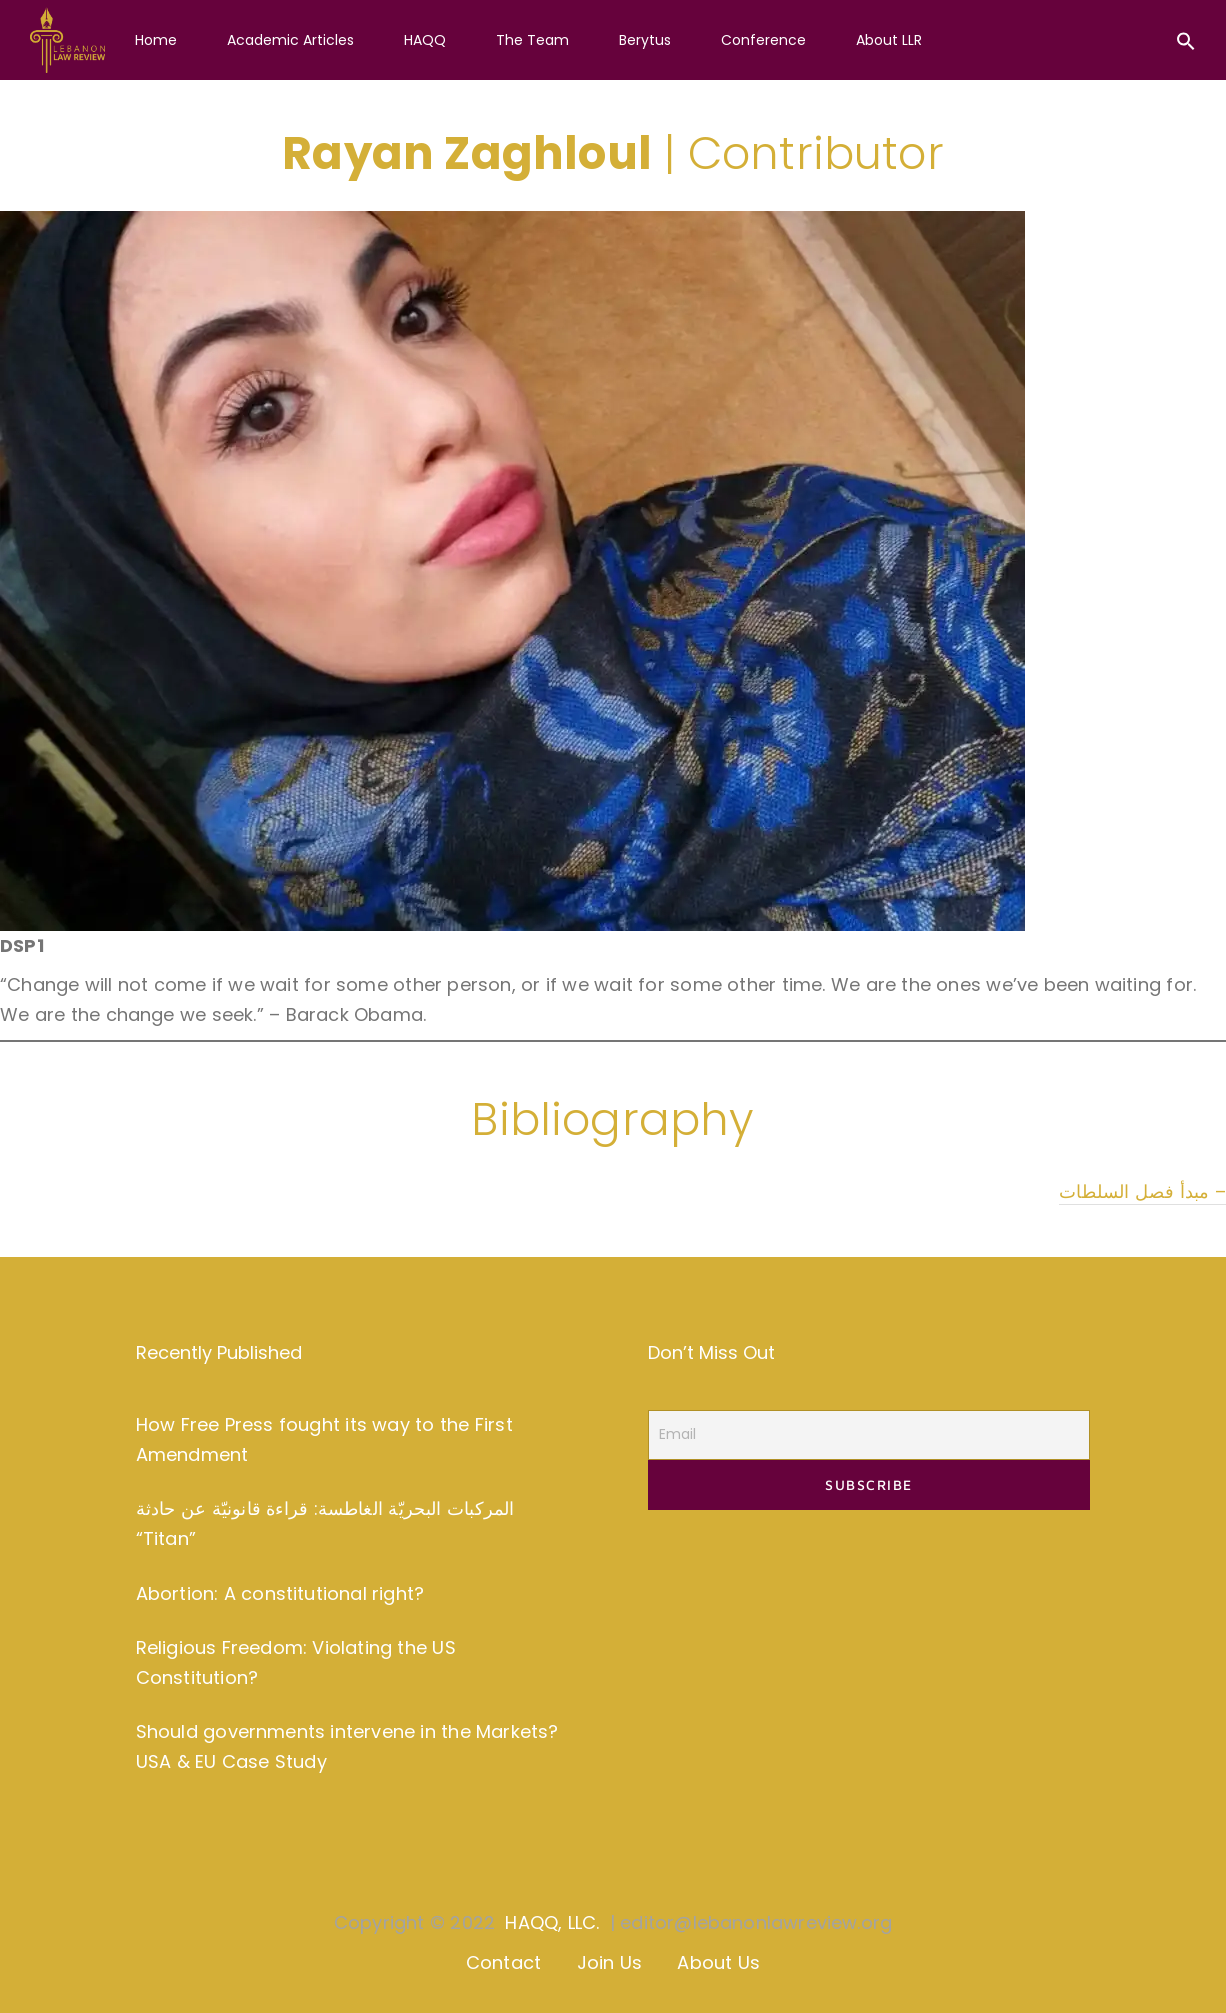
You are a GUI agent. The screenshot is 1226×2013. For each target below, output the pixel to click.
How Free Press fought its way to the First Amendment (324, 1439)
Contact (503, 1962)
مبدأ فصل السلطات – (1142, 1191)
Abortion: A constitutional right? (280, 1593)
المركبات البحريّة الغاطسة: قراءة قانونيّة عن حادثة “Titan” (325, 1523)
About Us (718, 1962)
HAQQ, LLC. (552, 1922)
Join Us (609, 1962)
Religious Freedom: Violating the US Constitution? (296, 1662)
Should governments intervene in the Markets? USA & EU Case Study (347, 1746)
